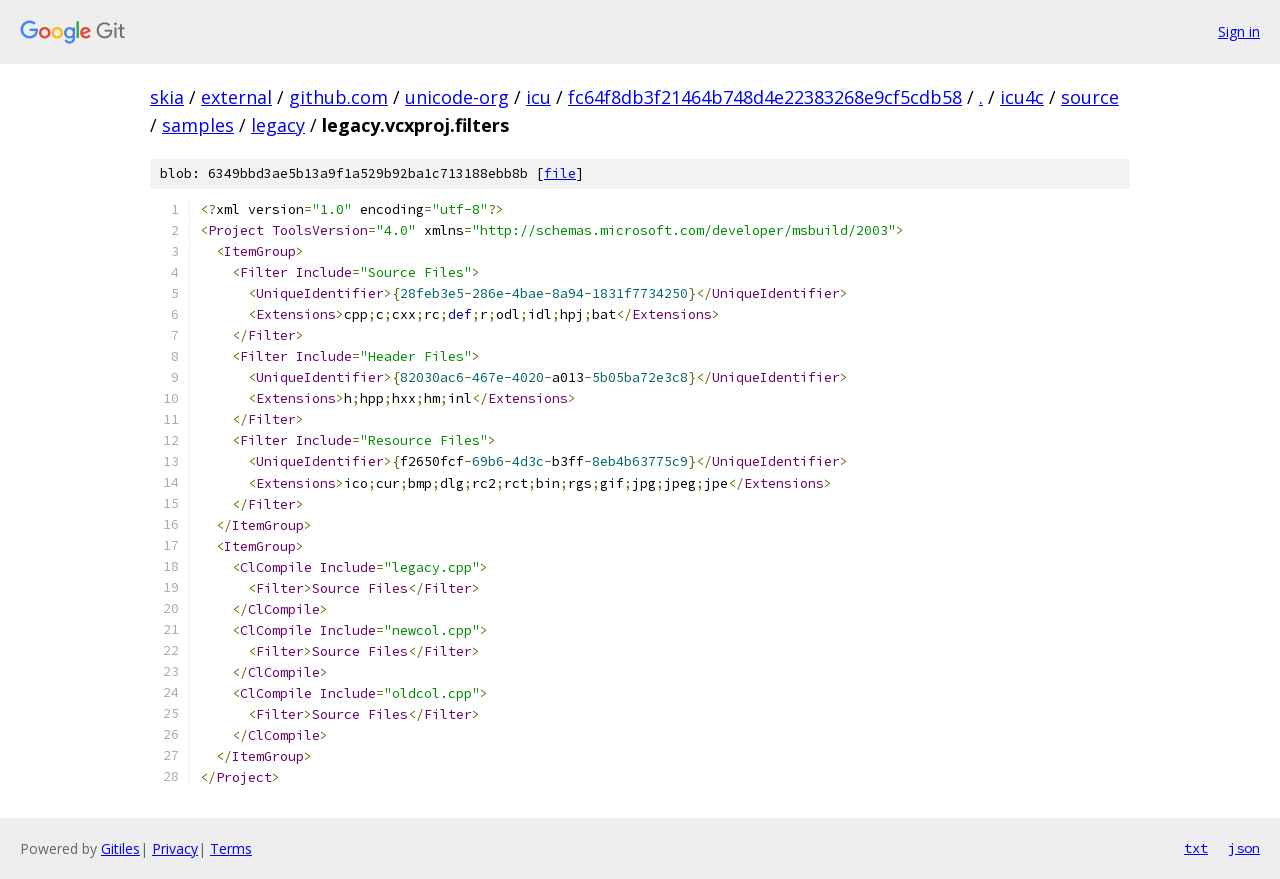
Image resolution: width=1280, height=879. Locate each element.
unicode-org (457, 97)
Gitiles (120, 848)
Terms (231, 848)
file (560, 173)
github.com (338, 97)
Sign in (1239, 31)
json (1244, 848)
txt (1196, 848)
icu (538, 97)
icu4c (1022, 97)
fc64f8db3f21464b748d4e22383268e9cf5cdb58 (765, 97)
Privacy (175, 848)
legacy (278, 125)
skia (167, 97)
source (1090, 97)
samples (198, 125)
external (236, 97)
